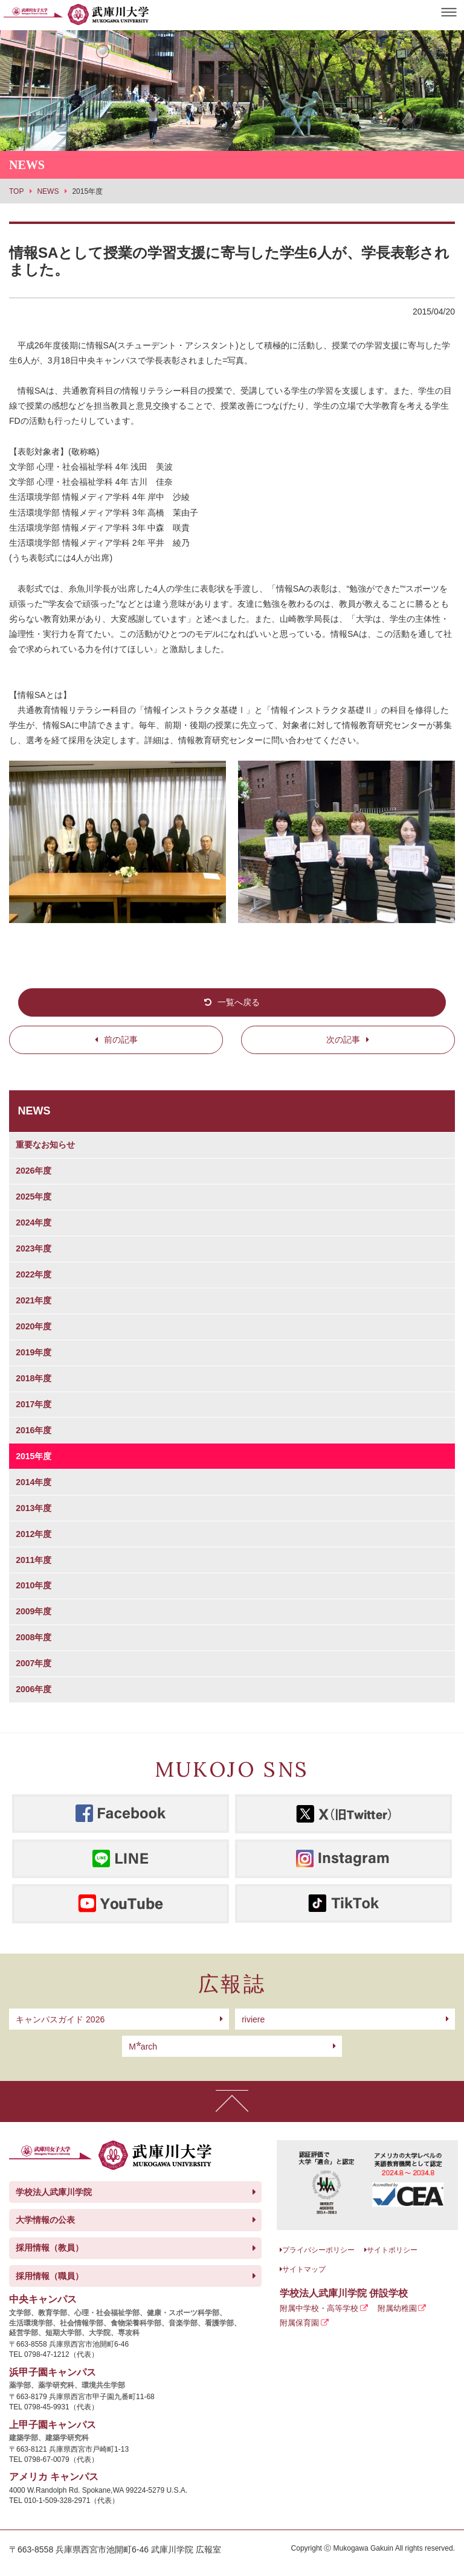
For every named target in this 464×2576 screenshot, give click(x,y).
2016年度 (33, 1430)
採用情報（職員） (49, 2276)
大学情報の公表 (45, 2220)
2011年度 (33, 1560)
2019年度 (33, 1352)
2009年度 (33, 1611)
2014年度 (33, 1482)
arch (143, 2046)
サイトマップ (304, 2269)
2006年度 (33, 1689)
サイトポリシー (392, 2250)
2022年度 (33, 1274)
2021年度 (33, 1300)
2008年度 (33, 1637)
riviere (253, 2019)
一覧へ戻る (239, 1002)
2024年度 (33, 1222)
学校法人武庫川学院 (54, 2192)
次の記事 (343, 1039)
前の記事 (121, 1039)
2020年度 (33, 1326)
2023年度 (33, 1248)
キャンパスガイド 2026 (60, 2019)
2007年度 (33, 1663)
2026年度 (33, 1170)
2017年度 (33, 1404)
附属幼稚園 (397, 2308)
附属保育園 (299, 2322)
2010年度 (33, 1585)
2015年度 (33, 1456)
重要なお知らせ (45, 1144)
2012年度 (33, 1534)
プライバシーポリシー (318, 2250)
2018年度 (33, 1378)
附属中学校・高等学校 (319, 2308)
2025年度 (33, 1196)
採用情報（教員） (49, 2247)
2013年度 (33, 1508)
